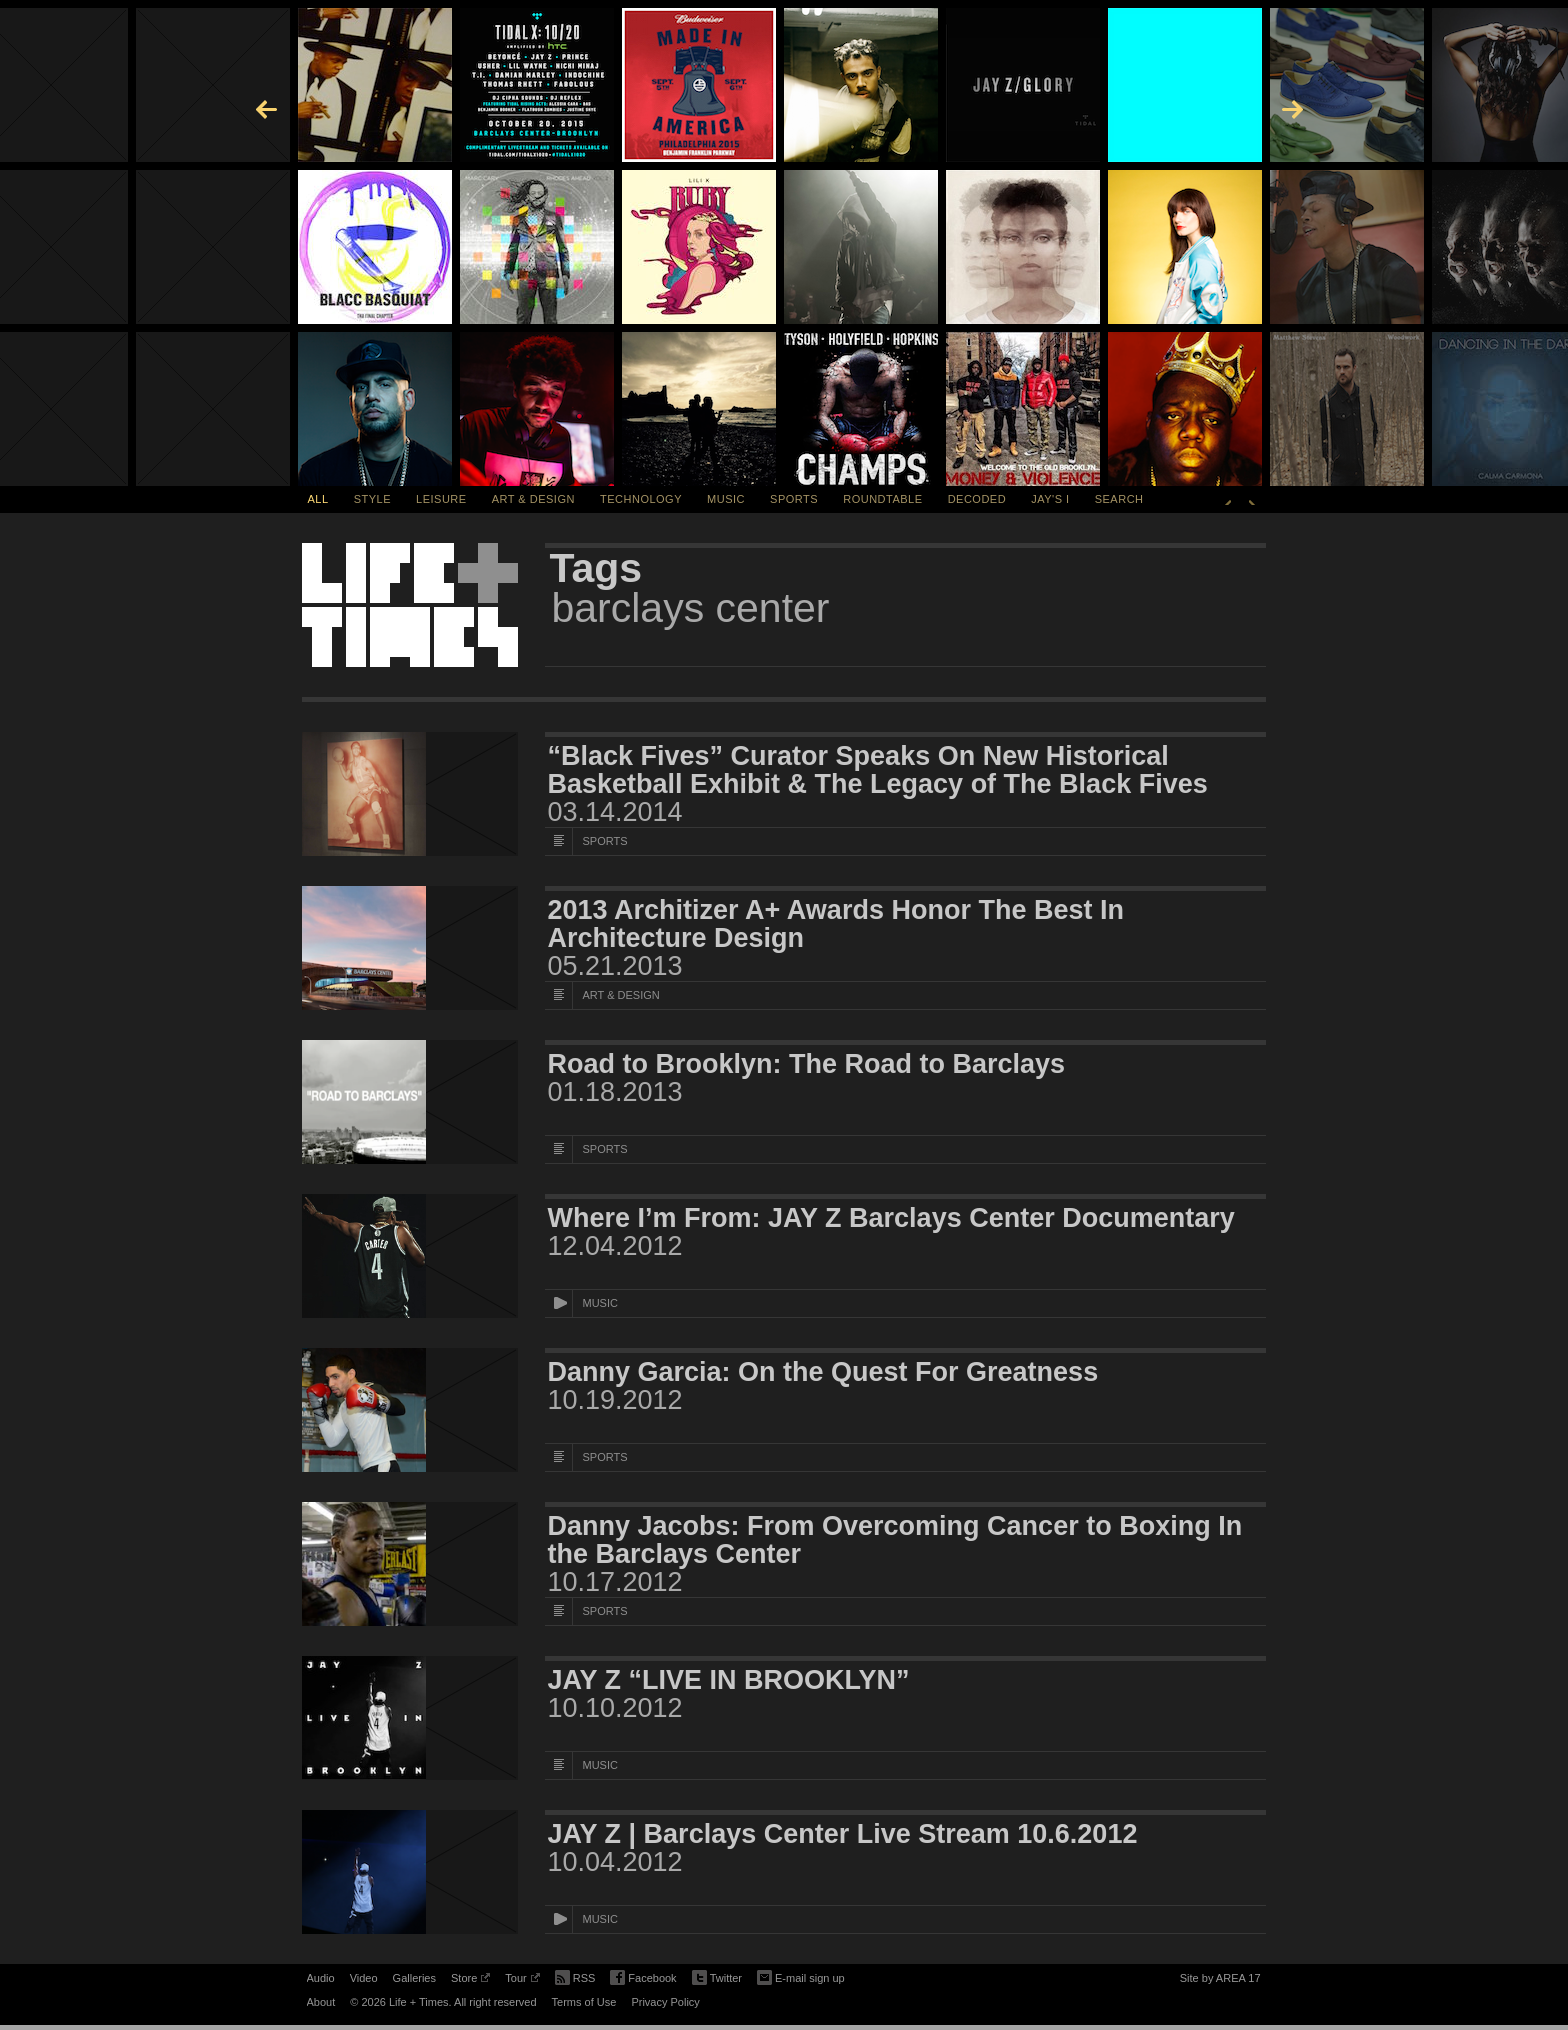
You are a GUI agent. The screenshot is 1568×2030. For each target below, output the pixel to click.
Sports (794, 499)
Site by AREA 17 (1220, 1981)
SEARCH (1119, 499)
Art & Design (533, 499)
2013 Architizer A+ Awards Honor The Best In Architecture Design (836, 924)
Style (372, 499)
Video (364, 1978)
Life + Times (410, 605)
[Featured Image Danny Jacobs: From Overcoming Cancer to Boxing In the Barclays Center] (410, 1564)
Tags (596, 568)
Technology (641, 499)
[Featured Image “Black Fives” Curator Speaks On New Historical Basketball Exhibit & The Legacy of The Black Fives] (410, 794)
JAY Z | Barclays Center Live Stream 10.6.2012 (843, 1834)
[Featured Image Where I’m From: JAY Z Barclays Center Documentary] (410, 1256)
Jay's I (1050, 499)
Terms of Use (584, 2002)
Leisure (441, 499)
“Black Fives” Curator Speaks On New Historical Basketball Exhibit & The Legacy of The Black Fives (878, 770)
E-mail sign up (801, 1976)
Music (726, 499)
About (321, 2002)
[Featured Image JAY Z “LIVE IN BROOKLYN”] (410, 1718)
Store (470, 1981)
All (318, 499)
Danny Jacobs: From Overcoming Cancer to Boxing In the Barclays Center (895, 1540)
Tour (522, 1981)
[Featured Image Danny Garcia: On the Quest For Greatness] (410, 1410)
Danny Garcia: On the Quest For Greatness (823, 1372)
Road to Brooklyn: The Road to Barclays (807, 1064)
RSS (575, 1976)
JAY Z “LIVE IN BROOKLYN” (729, 1680)
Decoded (977, 499)
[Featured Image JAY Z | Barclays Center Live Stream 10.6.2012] (410, 1872)
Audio (321, 1978)
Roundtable (882, 499)
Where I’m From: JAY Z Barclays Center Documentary (891, 1218)
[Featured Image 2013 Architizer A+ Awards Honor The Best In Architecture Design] (410, 948)
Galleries (414, 1978)
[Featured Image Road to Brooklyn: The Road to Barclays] (410, 1102)
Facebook (643, 1978)
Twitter (717, 1978)
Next (1252, 499)
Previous (1228, 499)
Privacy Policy (665, 2002)
